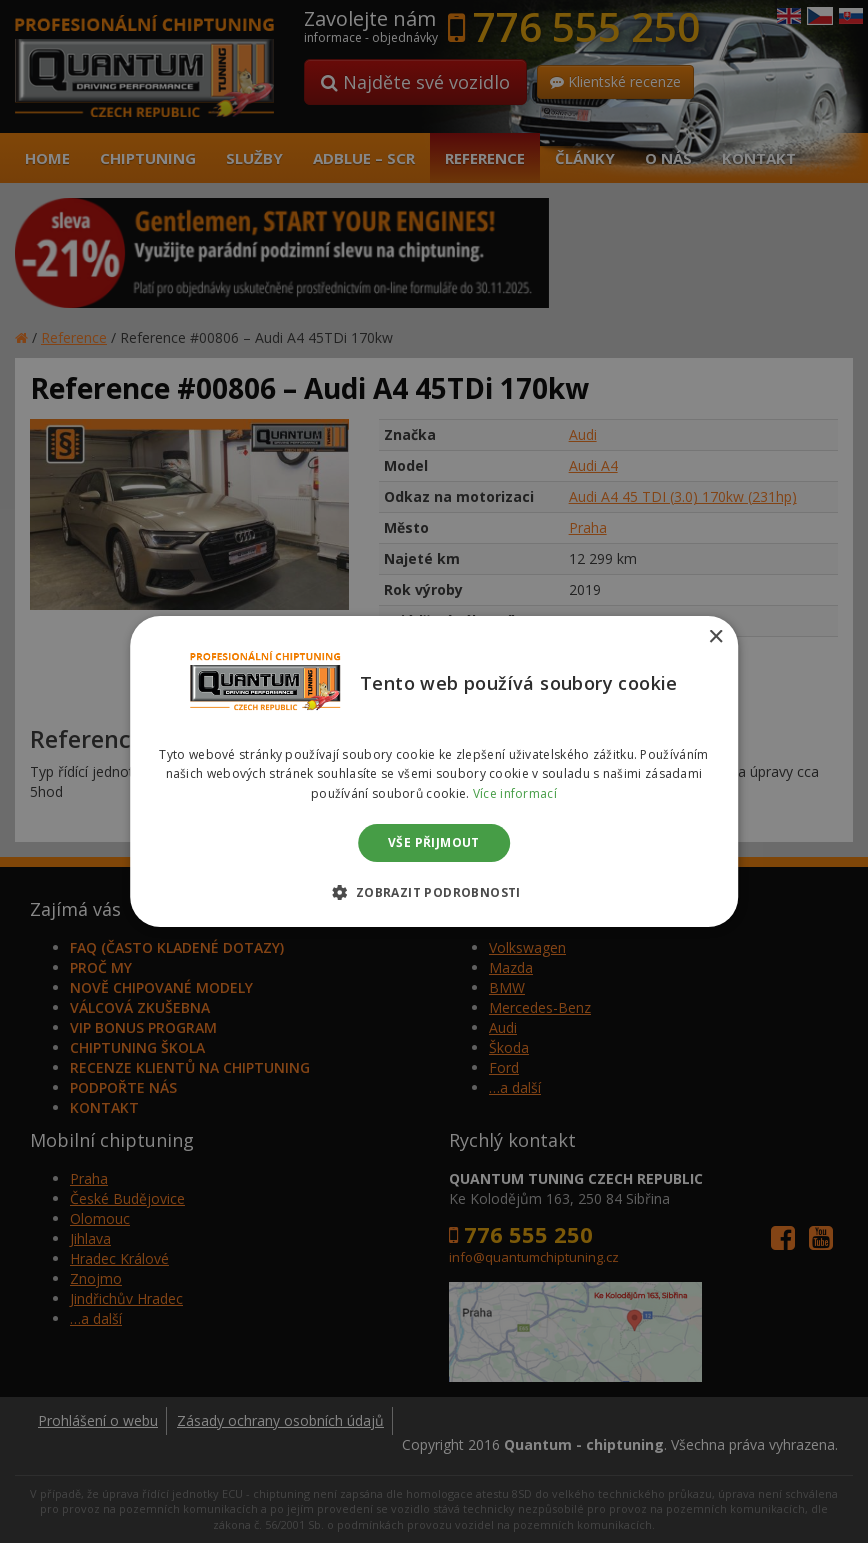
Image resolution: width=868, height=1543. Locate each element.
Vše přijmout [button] (434, 842)
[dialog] (434, 771)
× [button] (715, 637)
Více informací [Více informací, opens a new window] (515, 793)
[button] (433, 892)
